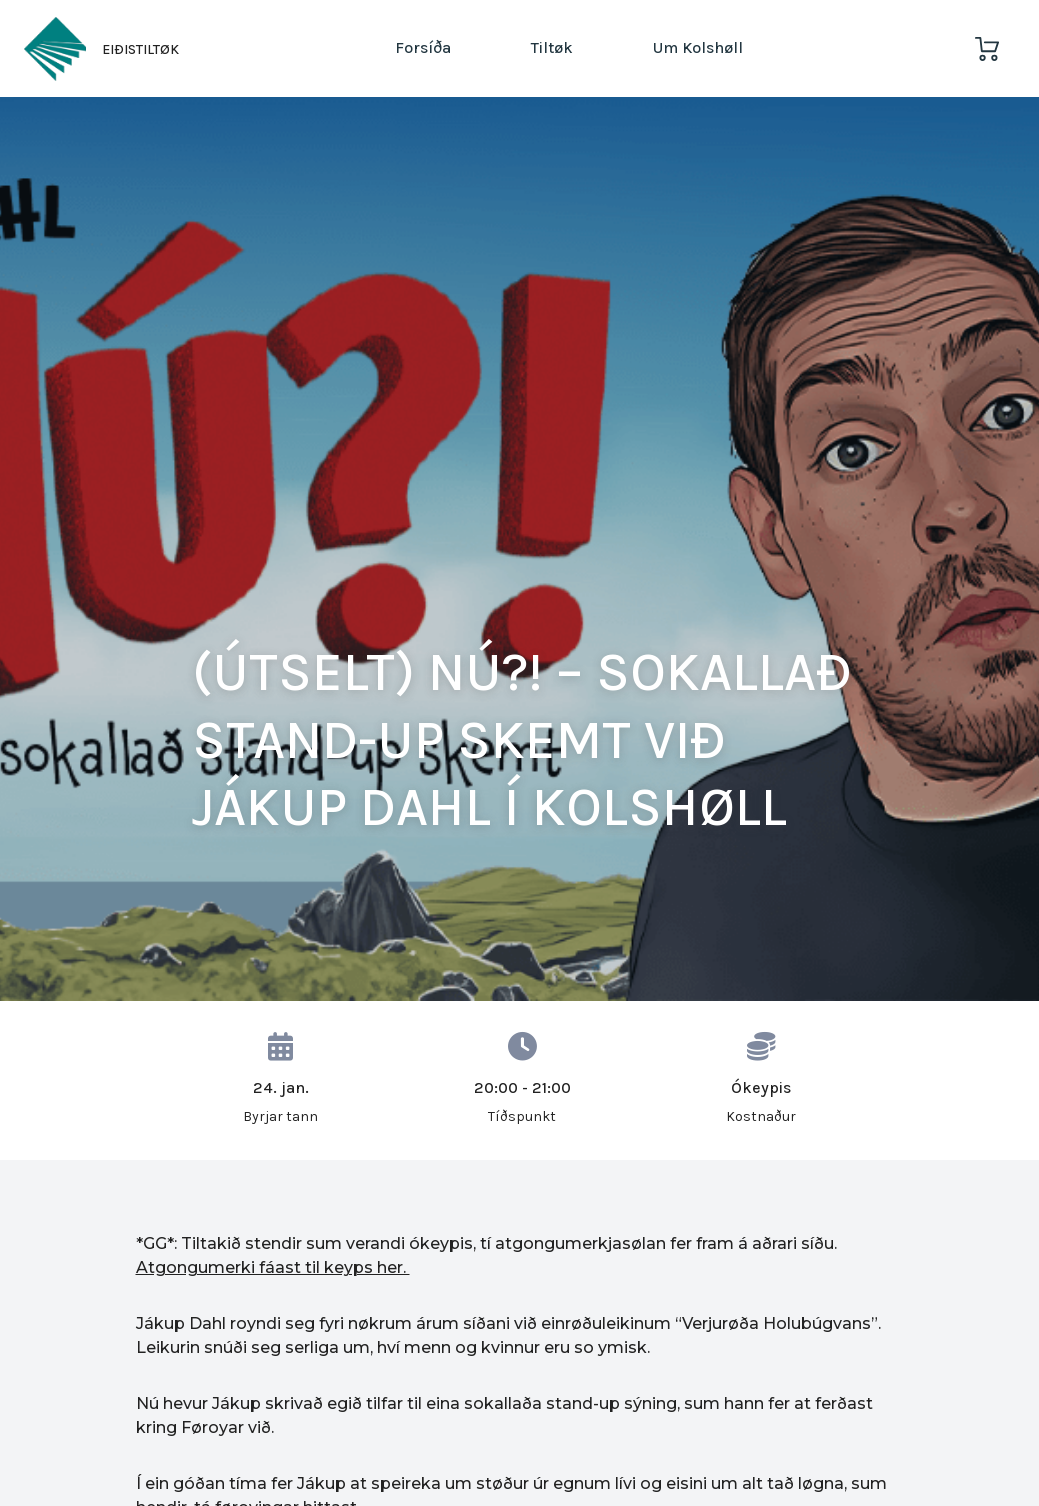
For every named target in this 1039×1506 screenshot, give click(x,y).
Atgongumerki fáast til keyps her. (273, 1267)
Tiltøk (552, 47)
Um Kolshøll (698, 47)
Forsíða (423, 47)
